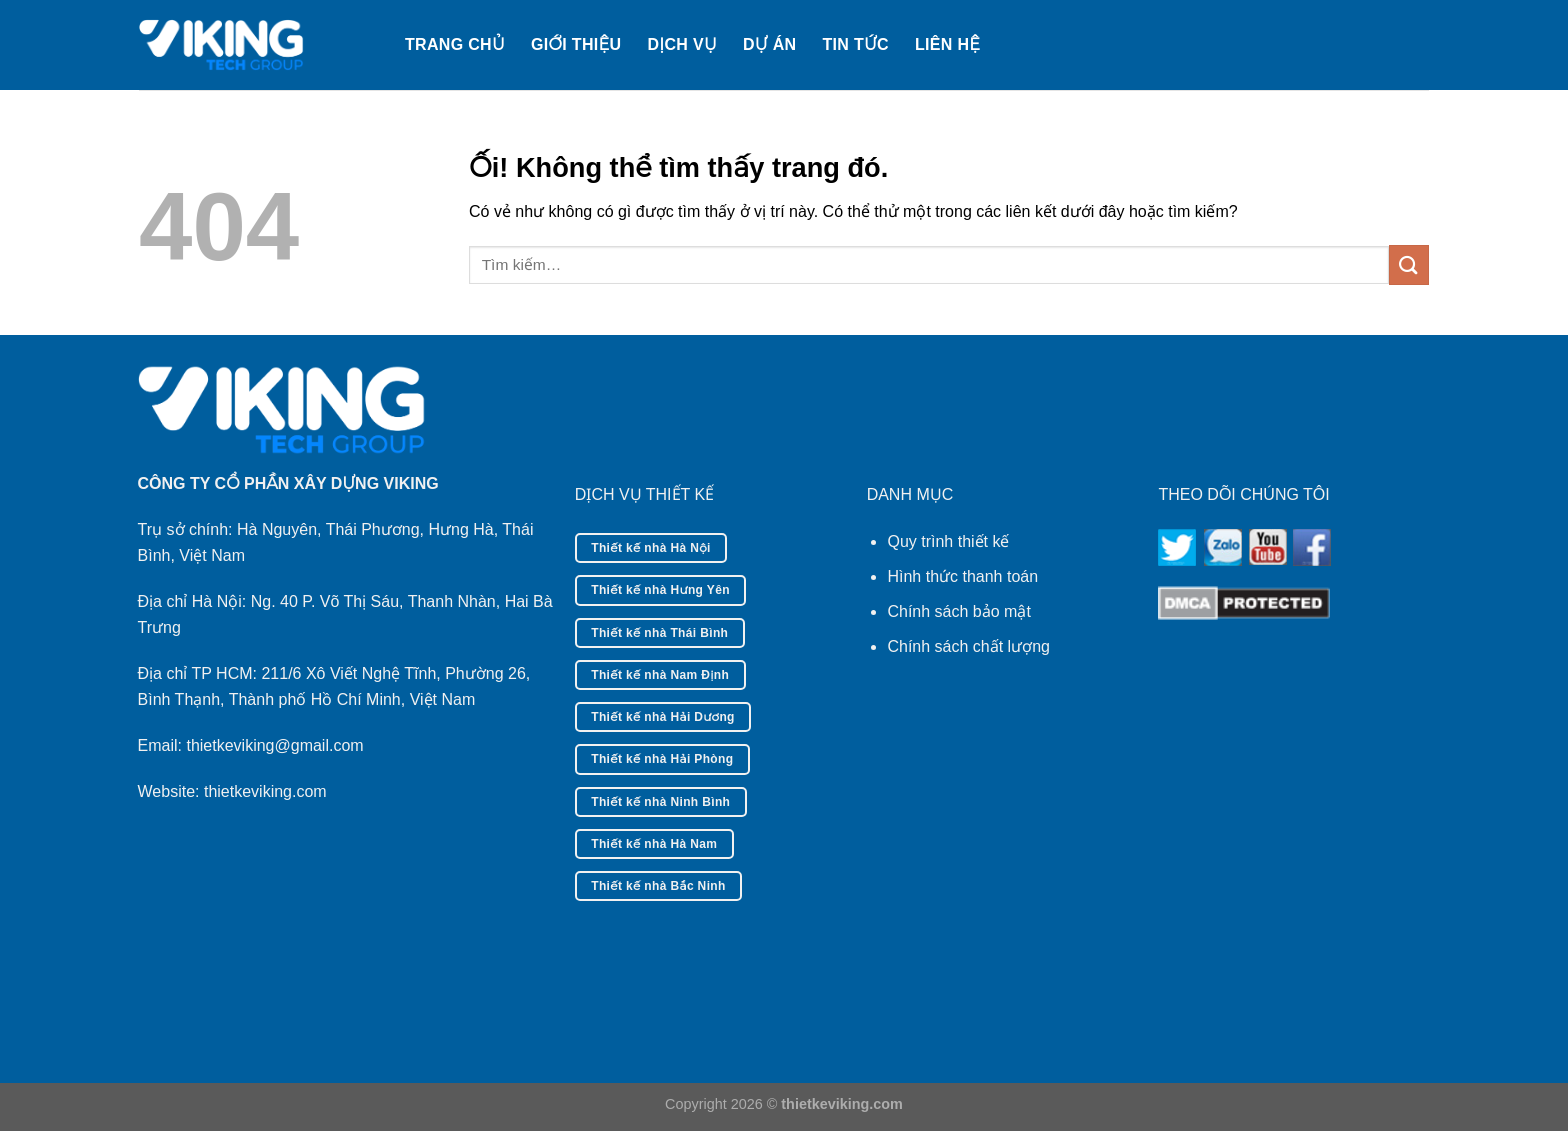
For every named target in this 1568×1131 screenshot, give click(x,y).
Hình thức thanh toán (962, 576)
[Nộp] (1409, 264)
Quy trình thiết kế (948, 541)
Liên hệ (947, 44)
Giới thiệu (576, 44)
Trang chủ (455, 44)
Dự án (769, 44)
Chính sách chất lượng (968, 646)
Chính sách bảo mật (958, 611)
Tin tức (855, 44)
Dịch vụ (682, 44)
